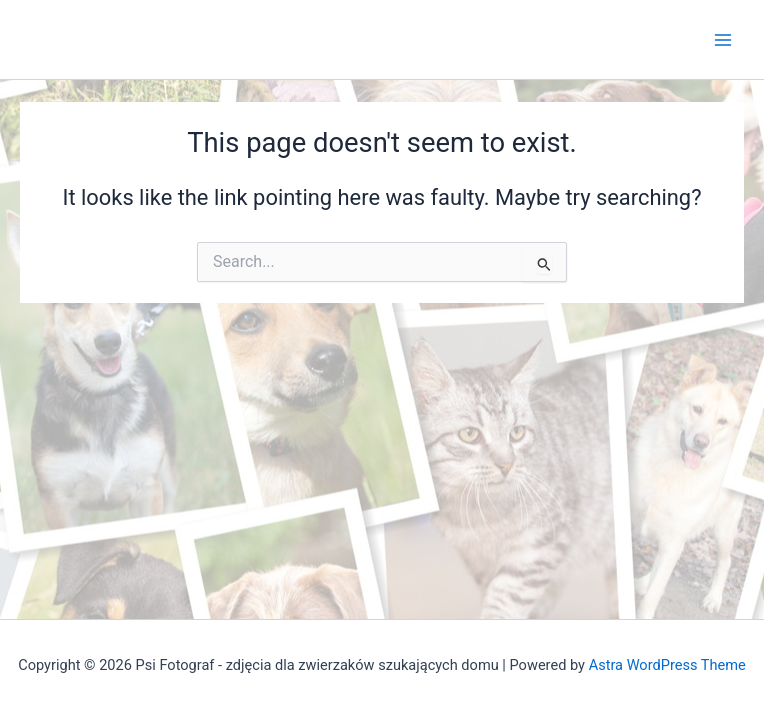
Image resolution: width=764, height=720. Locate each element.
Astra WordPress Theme (667, 665)
